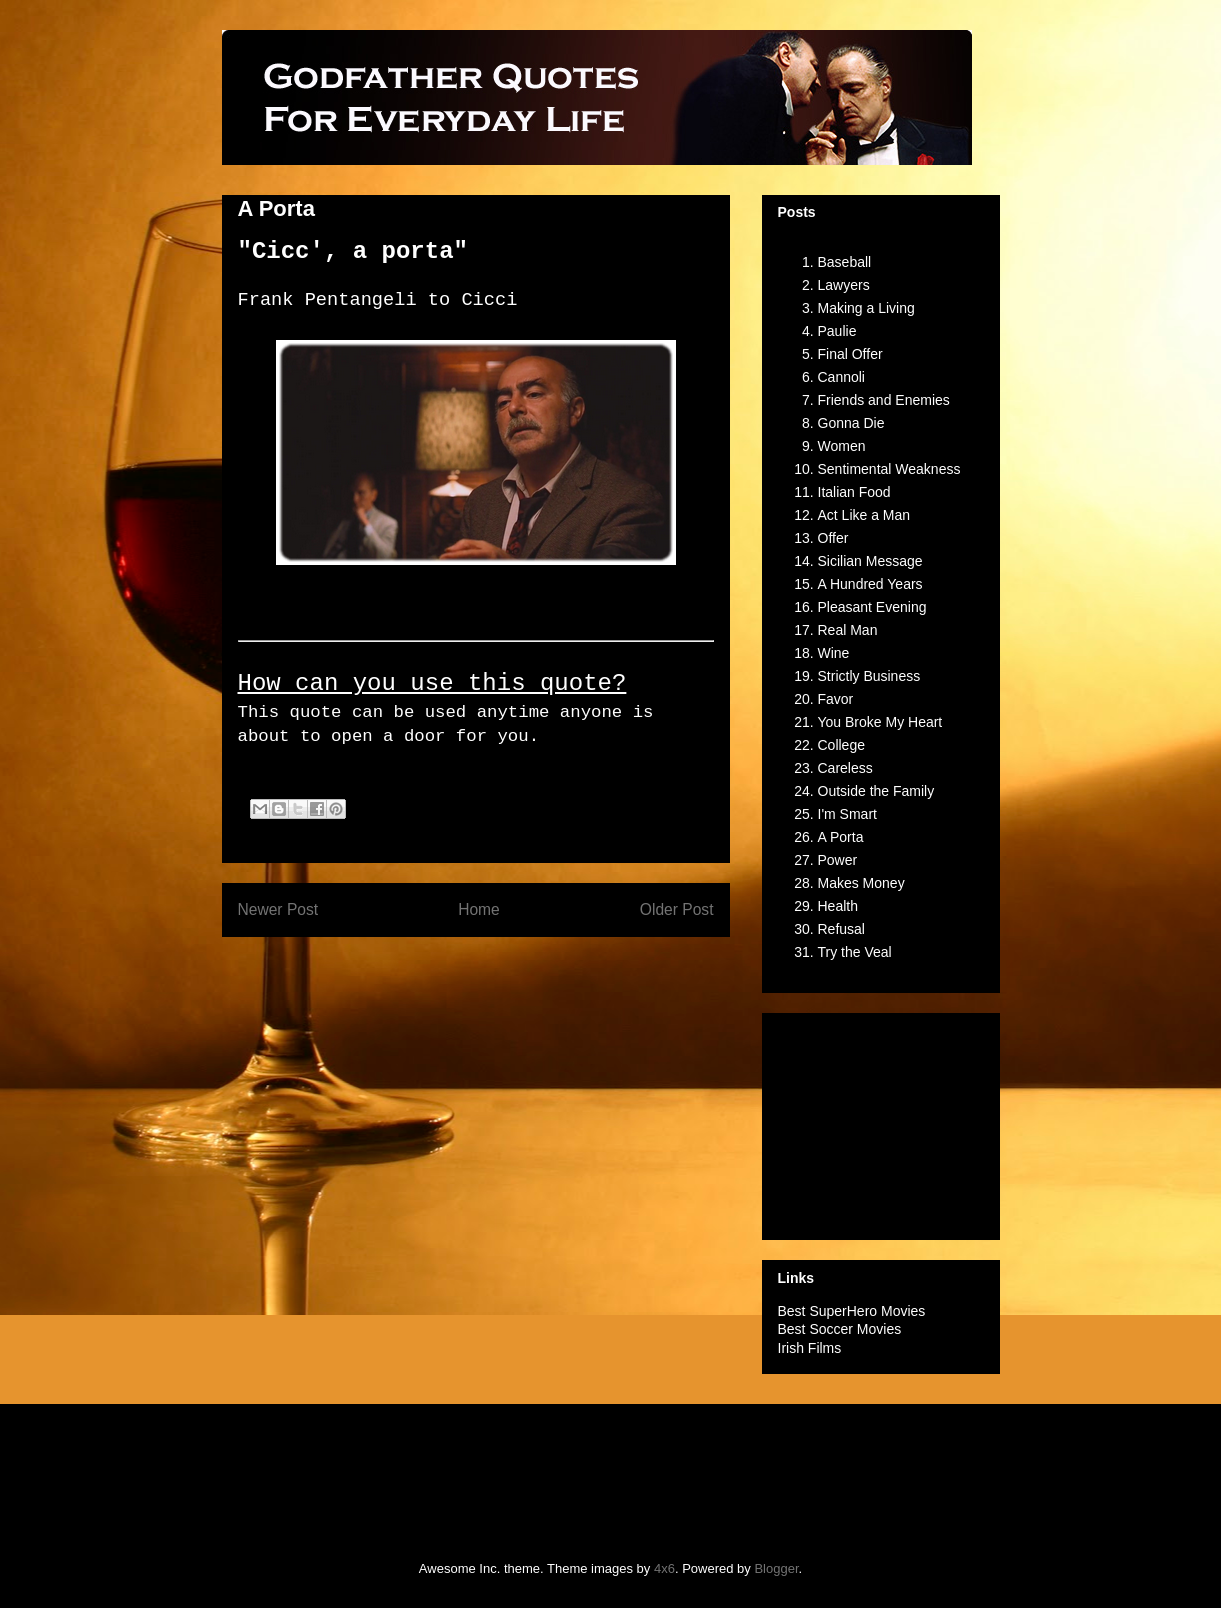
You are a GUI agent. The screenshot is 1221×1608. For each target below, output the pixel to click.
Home (479, 909)
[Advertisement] (878, 1121)
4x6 (664, 1568)
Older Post (677, 909)
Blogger (776, 1568)
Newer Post (278, 909)
